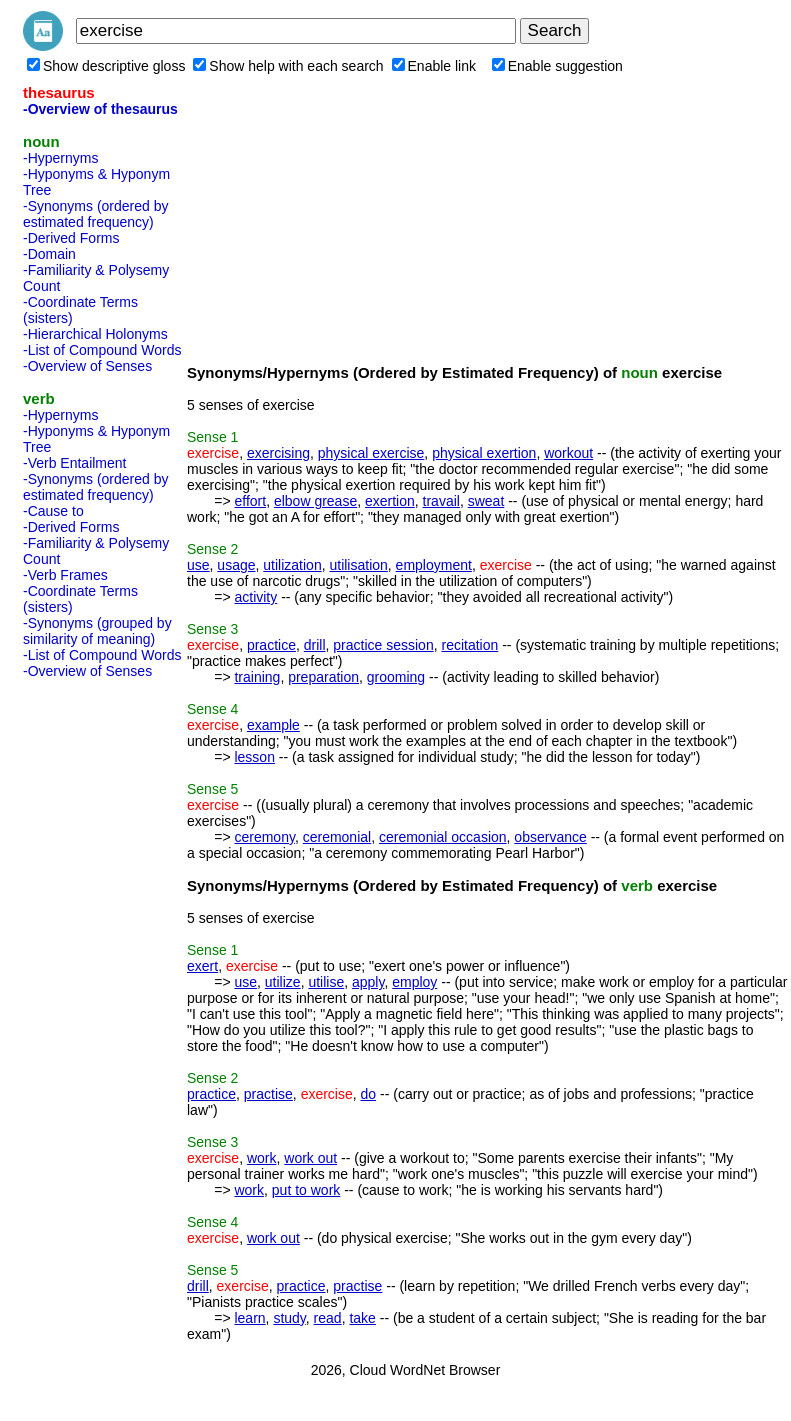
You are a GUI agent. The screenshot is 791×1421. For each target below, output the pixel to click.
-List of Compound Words (102, 350)
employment (434, 565)
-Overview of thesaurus (100, 109)
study (289, 1318)
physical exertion (484, 453)
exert (202, 966)
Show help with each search (288, 66)
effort (250, 501)
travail (441, 501)
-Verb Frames (65, 575)
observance (550, 837)
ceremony (264, 837)
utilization (292, 565)
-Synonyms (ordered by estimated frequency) (96, 214)
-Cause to (53, 511)
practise (268, 1094)
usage (236, 565)
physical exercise (371, 453)
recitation (469, 645)
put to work (306, 1190)
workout (568, 453)
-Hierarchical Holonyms (95, 334)
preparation (323, 677)
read (328, 1318)
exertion (390, 501)
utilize (283, 982)
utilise (326, 982)
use (198, 565)
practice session (383, 645)
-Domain (49, 254)
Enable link (434, 66)
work (262, 1158)
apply (368, 982)
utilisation (358, 565)
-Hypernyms (60, 158)
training (257, 677)
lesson (254, 757)
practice (271, 645)
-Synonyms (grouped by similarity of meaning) (97, 631)
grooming (396, 677)
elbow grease (315, 501)
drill (315, 645)
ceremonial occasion (443, 837)
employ (414, 982)
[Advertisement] (103, 986)
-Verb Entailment (75, 463)
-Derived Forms (71, 238)
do (369, 1094)
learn (249, 1318)
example (273, 725)
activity (255, 597)
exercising (278, 453)
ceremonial (337, 837)
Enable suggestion (557, 66)
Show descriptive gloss (106, 66)
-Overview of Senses (87, 366)
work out (310, 1158)
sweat (486, 501)
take (362, 1318)
